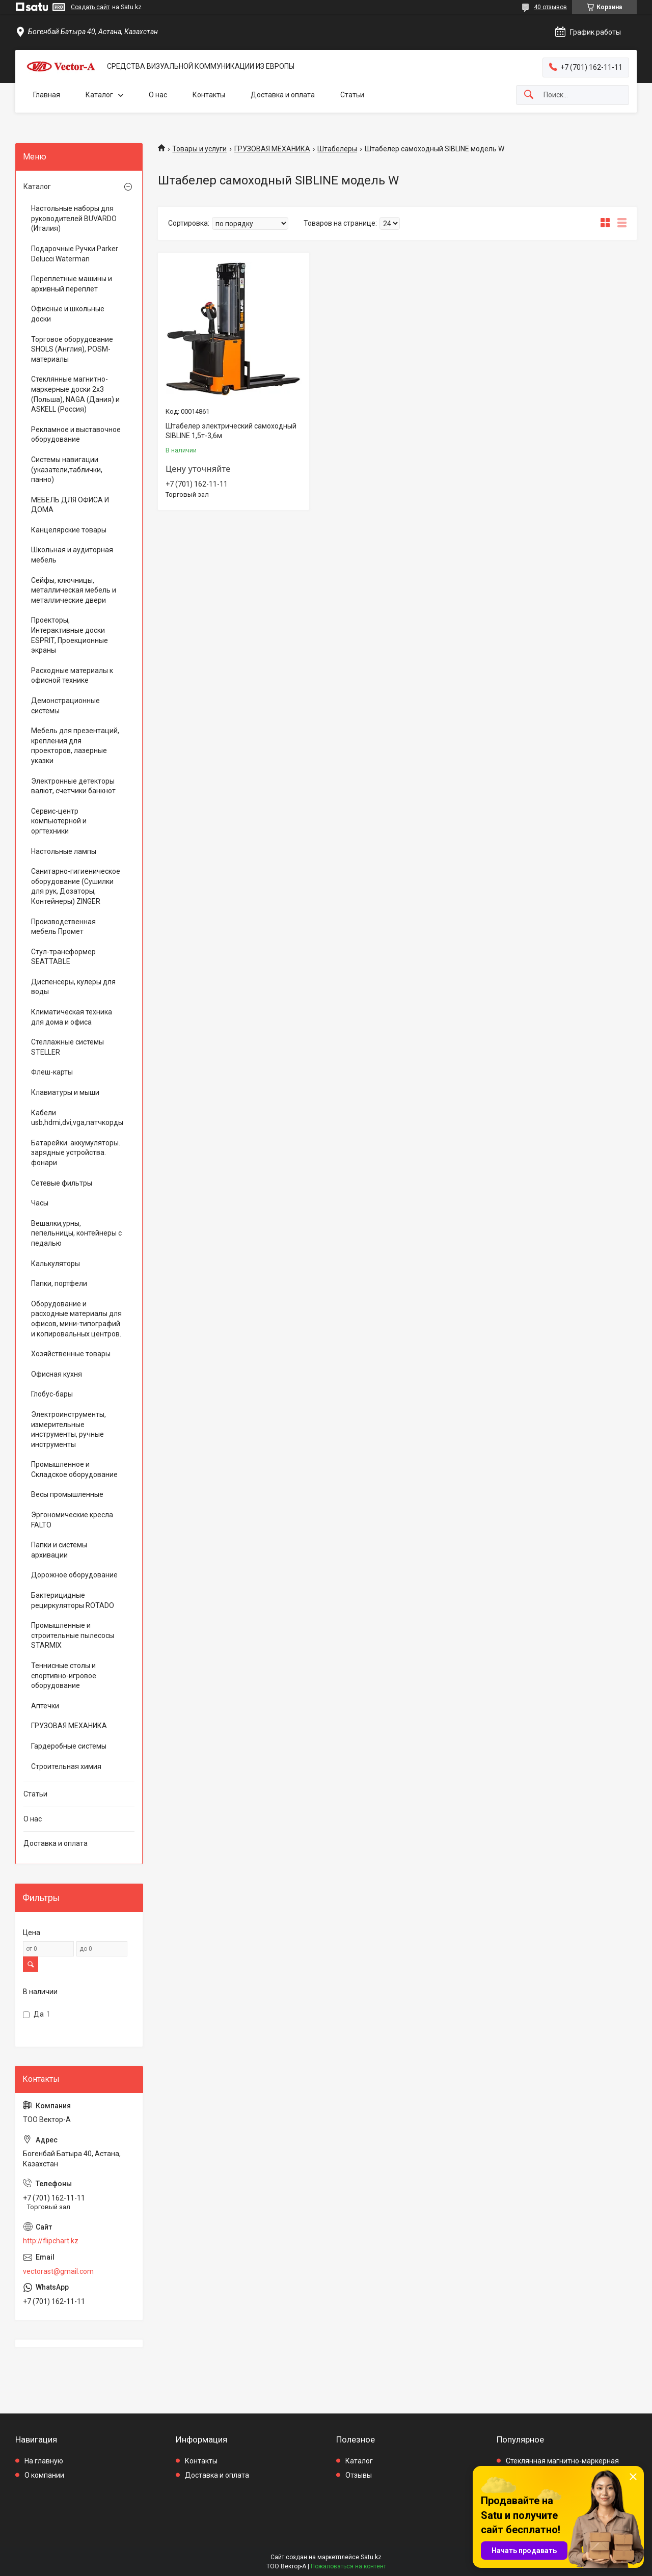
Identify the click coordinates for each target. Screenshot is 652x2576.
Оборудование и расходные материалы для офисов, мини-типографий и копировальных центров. (76, 1319)
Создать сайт (90, 7)
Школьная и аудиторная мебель (72, 555)
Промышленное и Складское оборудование (74, 1469)
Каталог (99, 95)
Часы (39, 1203)
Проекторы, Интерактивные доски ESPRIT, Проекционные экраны (69, 635)
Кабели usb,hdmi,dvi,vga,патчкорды (76, 1118)
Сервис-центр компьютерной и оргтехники (59, 821)
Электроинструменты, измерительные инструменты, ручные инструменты (68, 1429)
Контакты (209, 95)
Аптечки (45, 1706)
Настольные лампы (63, 851)
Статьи (352, 95)
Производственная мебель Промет (63, 927)
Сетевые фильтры (61, 1183)
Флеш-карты (52, 1072)
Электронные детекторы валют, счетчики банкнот (73, 786)
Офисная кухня (56, 1374)
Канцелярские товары (68, 530)
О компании (44, 2475)
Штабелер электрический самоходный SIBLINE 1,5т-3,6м (231, 431)
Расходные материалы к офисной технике (72, 675)
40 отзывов (550, 7)
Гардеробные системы (68, 1746)
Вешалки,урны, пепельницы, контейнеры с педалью (76, 1233)
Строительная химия (66, 1766)
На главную (43, 2461)
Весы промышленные (67, 1494)
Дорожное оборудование (74, 1575)
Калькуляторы (55, 1263)
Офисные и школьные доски (67, 314)
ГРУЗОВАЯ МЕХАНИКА (272, 149)
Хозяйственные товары (71, 1354)
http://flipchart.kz (50, 2241)
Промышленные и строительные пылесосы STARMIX (72, 1635)
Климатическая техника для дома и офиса (71, 1017)
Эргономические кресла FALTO (72, 1520)
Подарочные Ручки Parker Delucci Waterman (74, 254)
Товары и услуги (199, 149)
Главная (46, 95)
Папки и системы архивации (59, 1550)
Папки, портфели (59, 1283)
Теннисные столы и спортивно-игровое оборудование (63, 1675)
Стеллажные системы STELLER (67, 1047)
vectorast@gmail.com (58, 2271)
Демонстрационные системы (65, 705)
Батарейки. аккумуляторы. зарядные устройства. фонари (75, 1153)
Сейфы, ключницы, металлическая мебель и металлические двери (73, 590)
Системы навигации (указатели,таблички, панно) (66, 469)
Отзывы (358, 2475)
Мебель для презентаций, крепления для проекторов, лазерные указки (75, 746)
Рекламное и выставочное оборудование (76, 434)
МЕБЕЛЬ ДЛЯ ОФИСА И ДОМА (70, 505)
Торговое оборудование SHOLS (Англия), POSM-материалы (72, 349)
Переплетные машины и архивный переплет (71, 284)
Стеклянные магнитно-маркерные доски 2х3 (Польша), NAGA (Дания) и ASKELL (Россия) (75, 394)
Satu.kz (371, 2557)
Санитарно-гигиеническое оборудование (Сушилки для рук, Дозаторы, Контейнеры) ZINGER (75, 886)
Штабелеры (337, 149)
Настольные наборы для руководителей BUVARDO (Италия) (74, 218)
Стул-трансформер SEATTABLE (63, 957)
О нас (158, 95)
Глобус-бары (52, 1394)
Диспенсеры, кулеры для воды (73, 987)
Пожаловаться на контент (348, 2566)
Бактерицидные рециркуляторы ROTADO (72, 1600)
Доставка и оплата (283, 95)
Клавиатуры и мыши (65, 1092)
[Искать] (529, 95)
